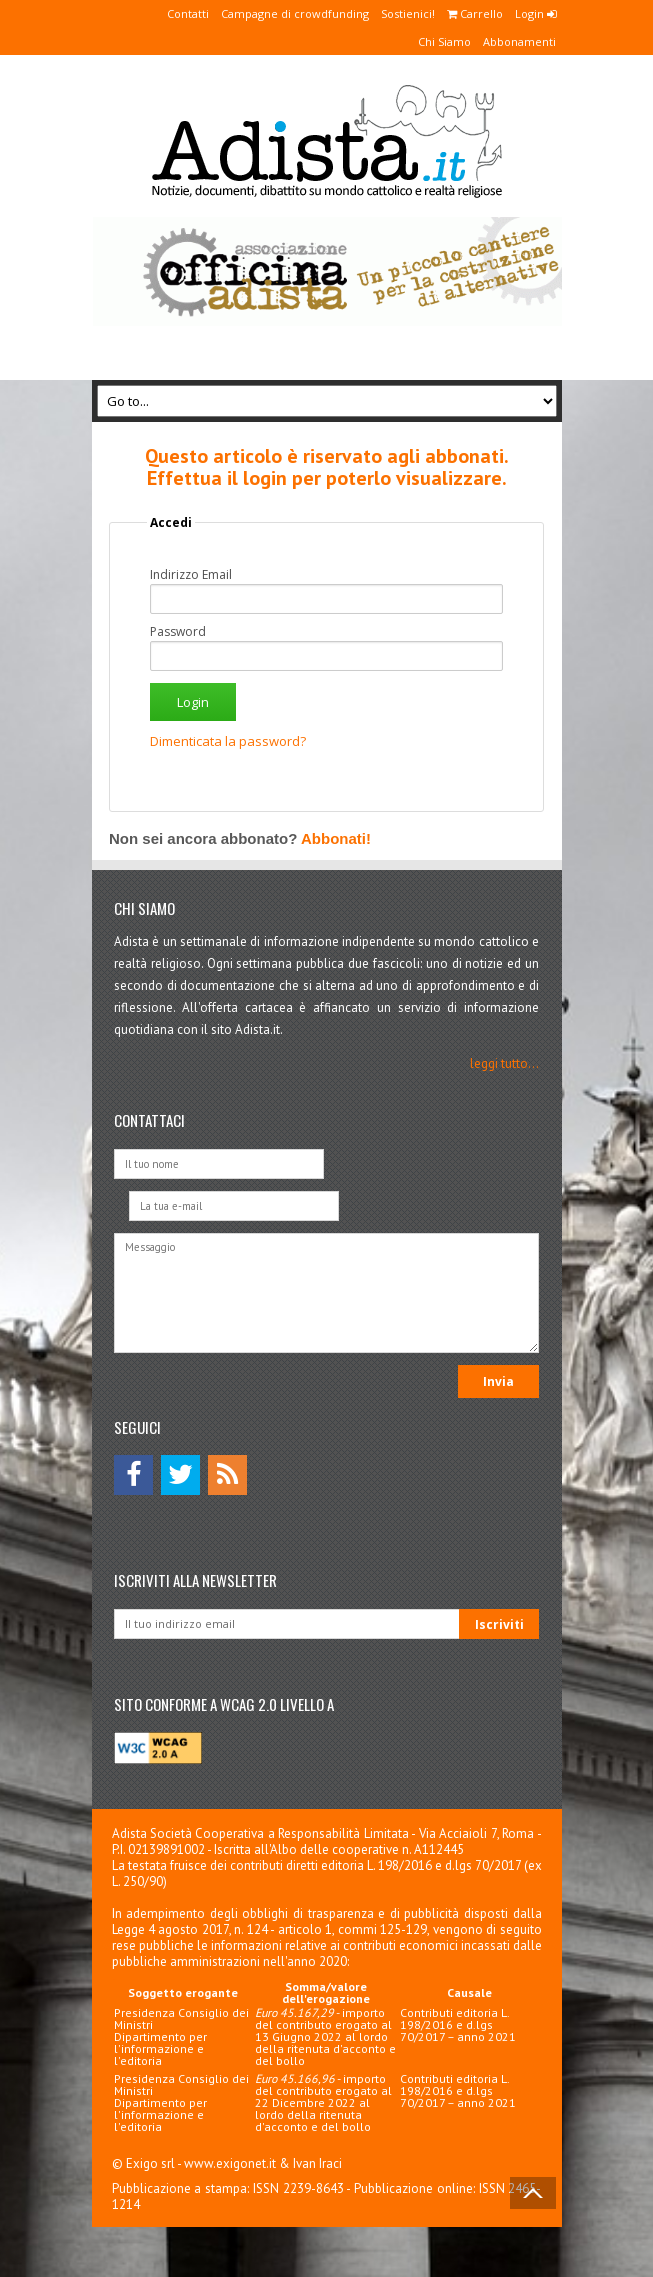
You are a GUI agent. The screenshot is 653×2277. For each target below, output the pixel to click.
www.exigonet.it (230, 2163)
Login (535, 13)
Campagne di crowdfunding (295, 13)
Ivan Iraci (317, 2163)
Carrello (475, 13)
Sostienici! (408, 13)
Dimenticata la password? (228, 741)
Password (178, 632)
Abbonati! (336, 838)
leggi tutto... (504, 1063)
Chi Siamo (444, 41)
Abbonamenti (519, 41)
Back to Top (533, 2193)
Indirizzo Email (191, 575)
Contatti (188, 13)
